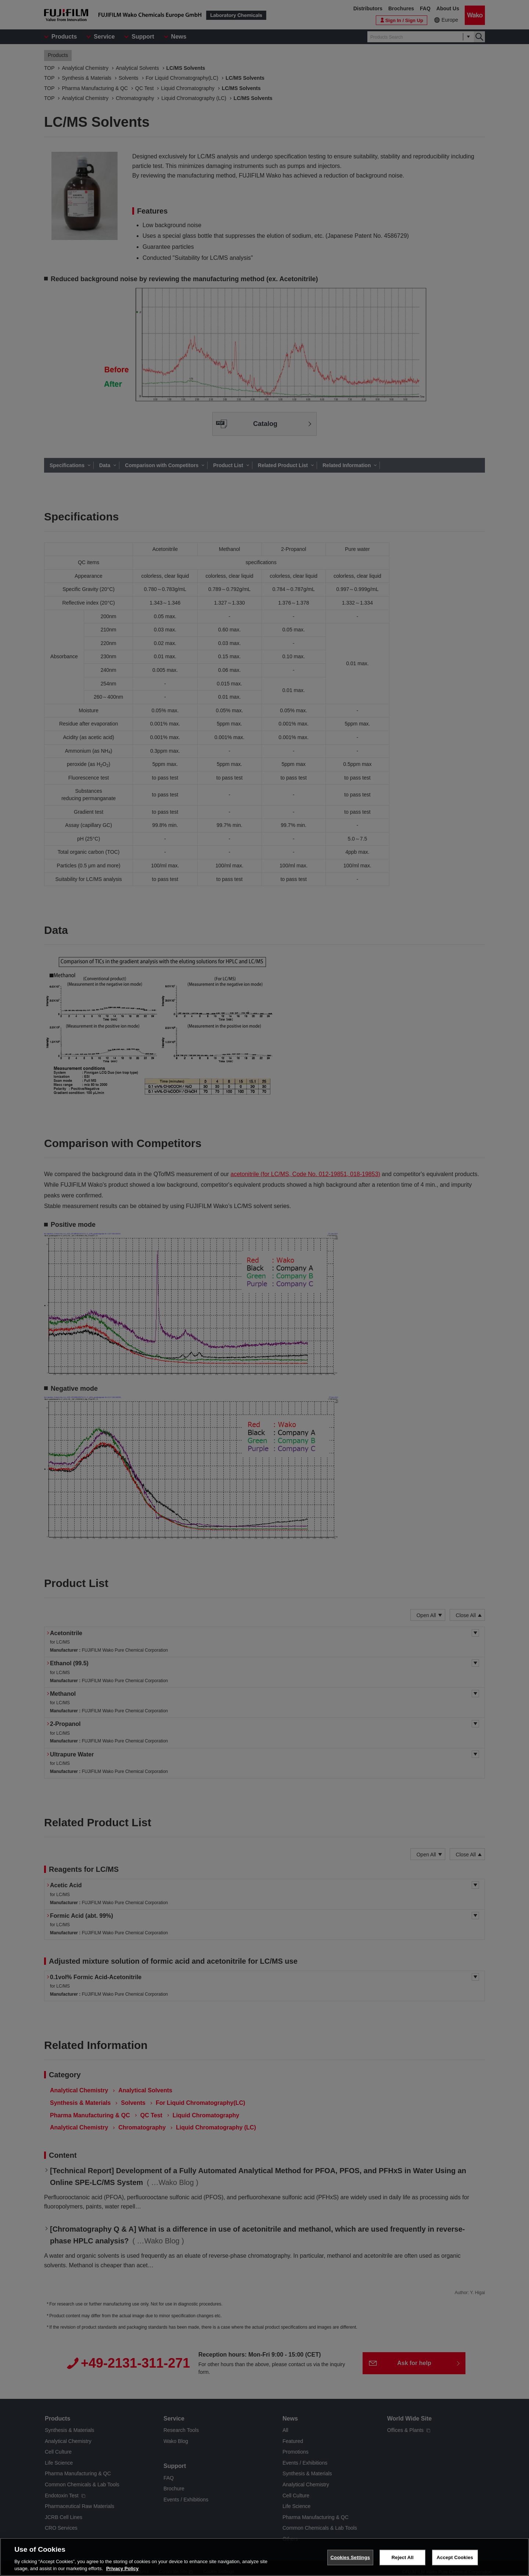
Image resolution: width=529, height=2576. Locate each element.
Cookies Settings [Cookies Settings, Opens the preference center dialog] (350, 2557)
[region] (264, 2557)
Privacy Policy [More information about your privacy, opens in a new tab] (122, 2568)
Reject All (403, 2557)
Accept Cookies (455, 2557)
